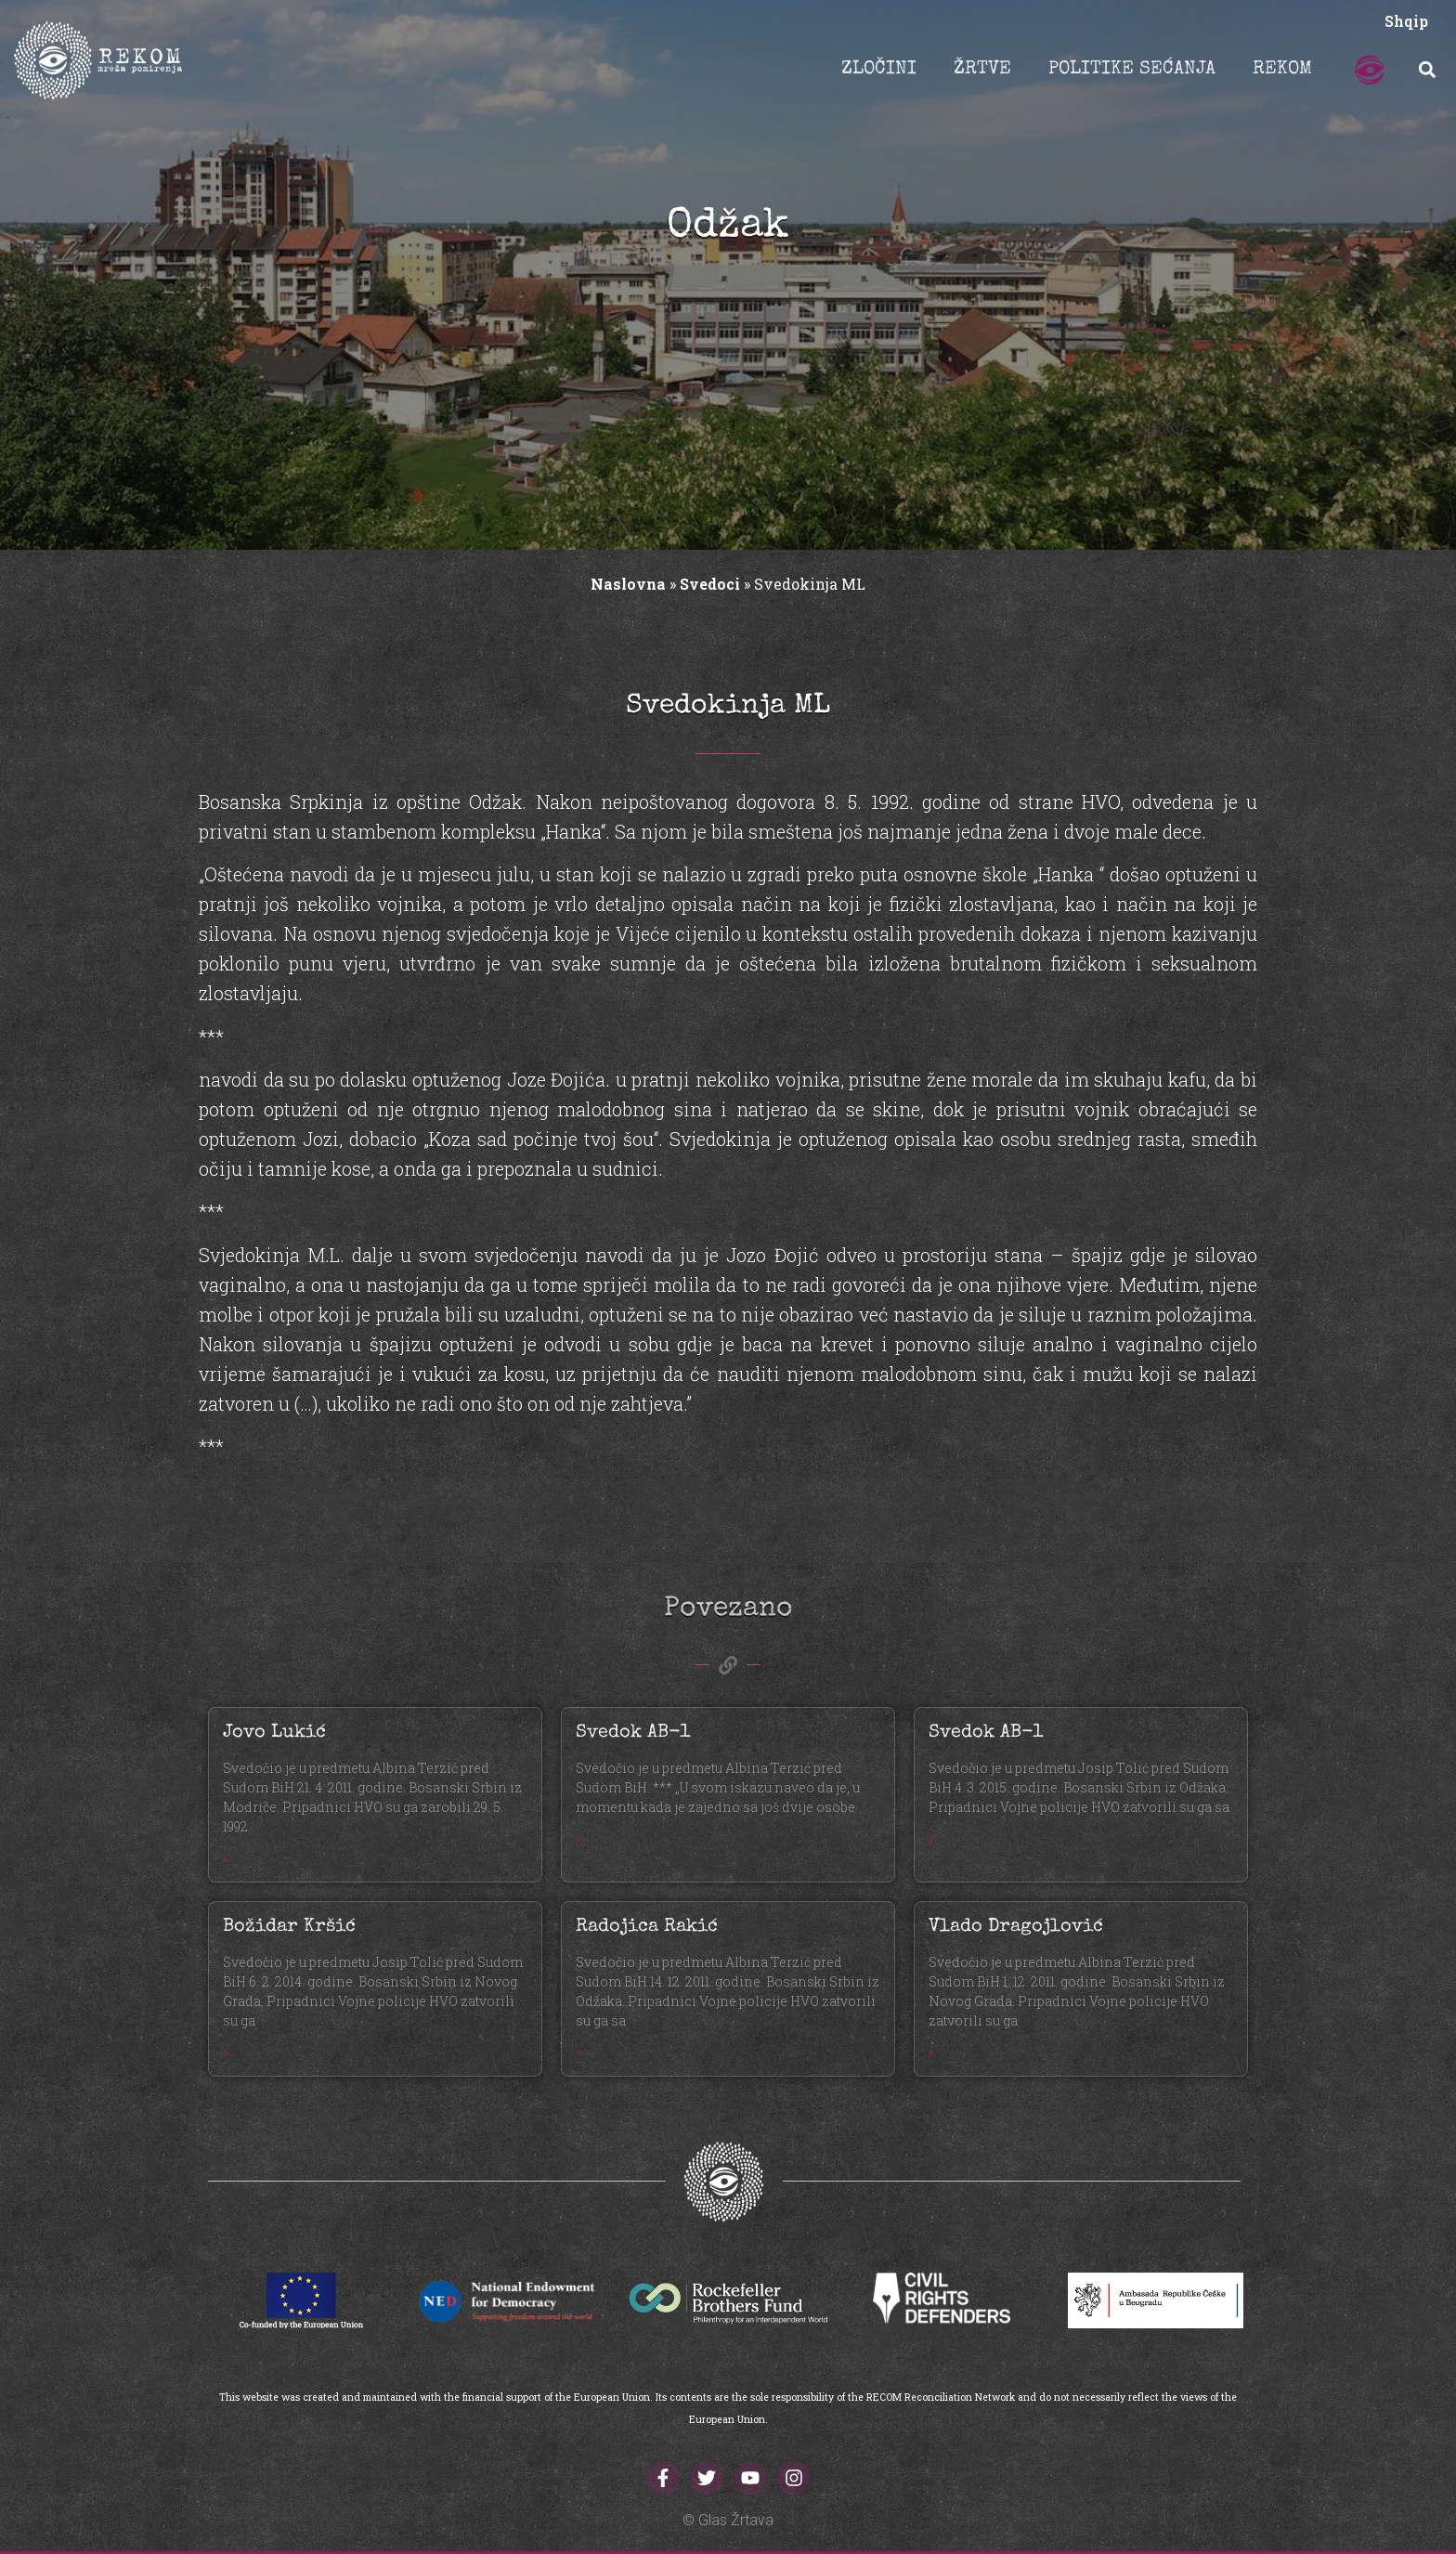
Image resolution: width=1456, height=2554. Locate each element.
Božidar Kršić (289, 1927)
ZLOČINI (878, 69)
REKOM (1282, 69)
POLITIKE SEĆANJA (1132, 69)
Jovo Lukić (274, 1733)
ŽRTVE (982, 69)
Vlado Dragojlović (1016, 1927)
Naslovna (628, 583)
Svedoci (710, 583)
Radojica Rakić (647, 1927)
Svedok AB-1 (633, 1733)
